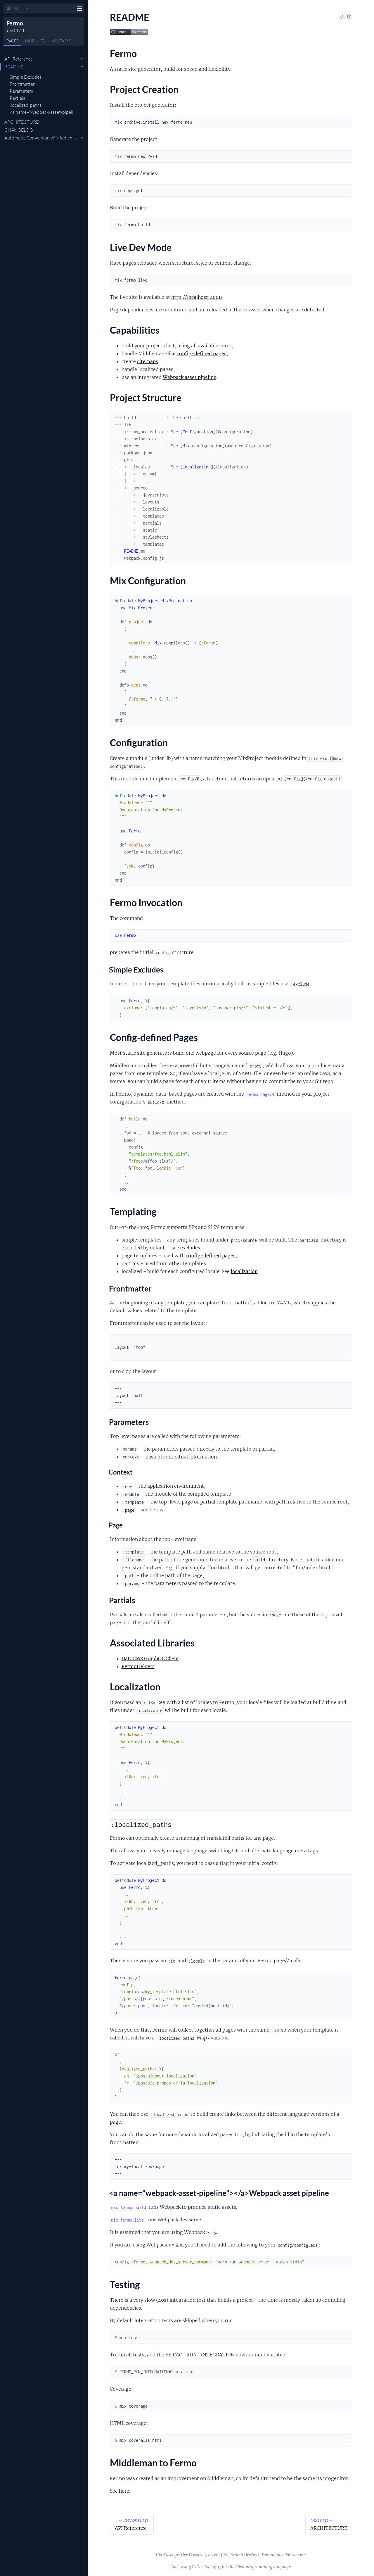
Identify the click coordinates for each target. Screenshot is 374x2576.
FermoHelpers (138, 1666)
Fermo (14, 23)
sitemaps (147, 361)
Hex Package (167, 2555)
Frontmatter (22, 84)
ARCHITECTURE (21, 122)
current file (216, 2555)
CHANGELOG (18, 130)
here (124, 2491)
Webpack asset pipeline (189, 377)
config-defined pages (201, 353)
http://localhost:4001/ (197, 297)
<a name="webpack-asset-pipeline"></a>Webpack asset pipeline (74, 112)
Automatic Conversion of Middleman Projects (50, 138)
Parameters (21, 91)
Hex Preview (192, 2555)
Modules (35, 40)
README (13, 67)
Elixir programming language (263, 2567)
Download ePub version (284, 2555)
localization (244, 1271)
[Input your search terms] (44, 8)
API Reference (18, 59)
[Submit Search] (8, 8)
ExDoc (197, 2567)
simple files (266, 984)
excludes (190, 1248)
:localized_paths (25, 105)
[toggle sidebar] (79, 9)
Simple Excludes (25, 77)
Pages (12, 40)
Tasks (61, 40)
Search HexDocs (245, 2555)
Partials (17, 98)
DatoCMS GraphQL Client (150, 1658)
